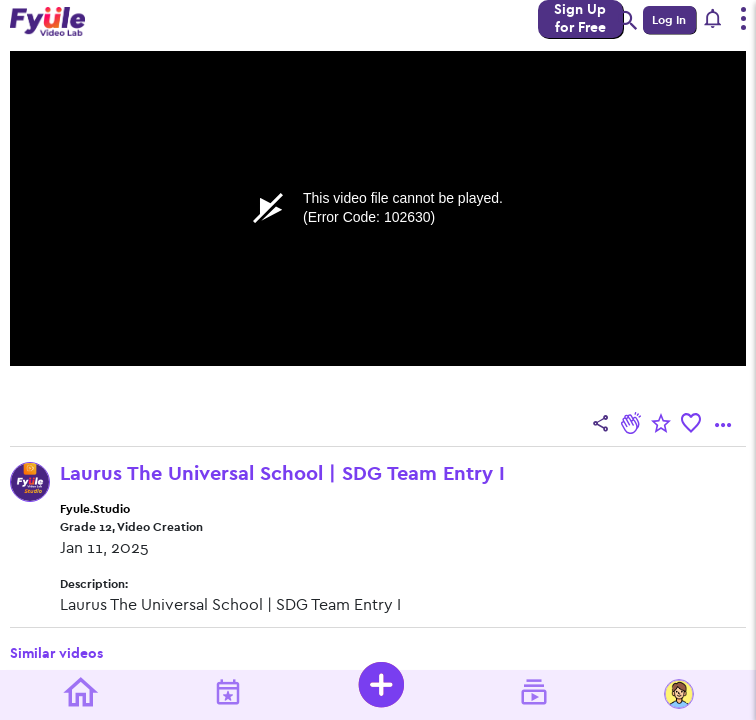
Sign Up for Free (580, 18)
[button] (713, 20)
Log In (669, 20)
